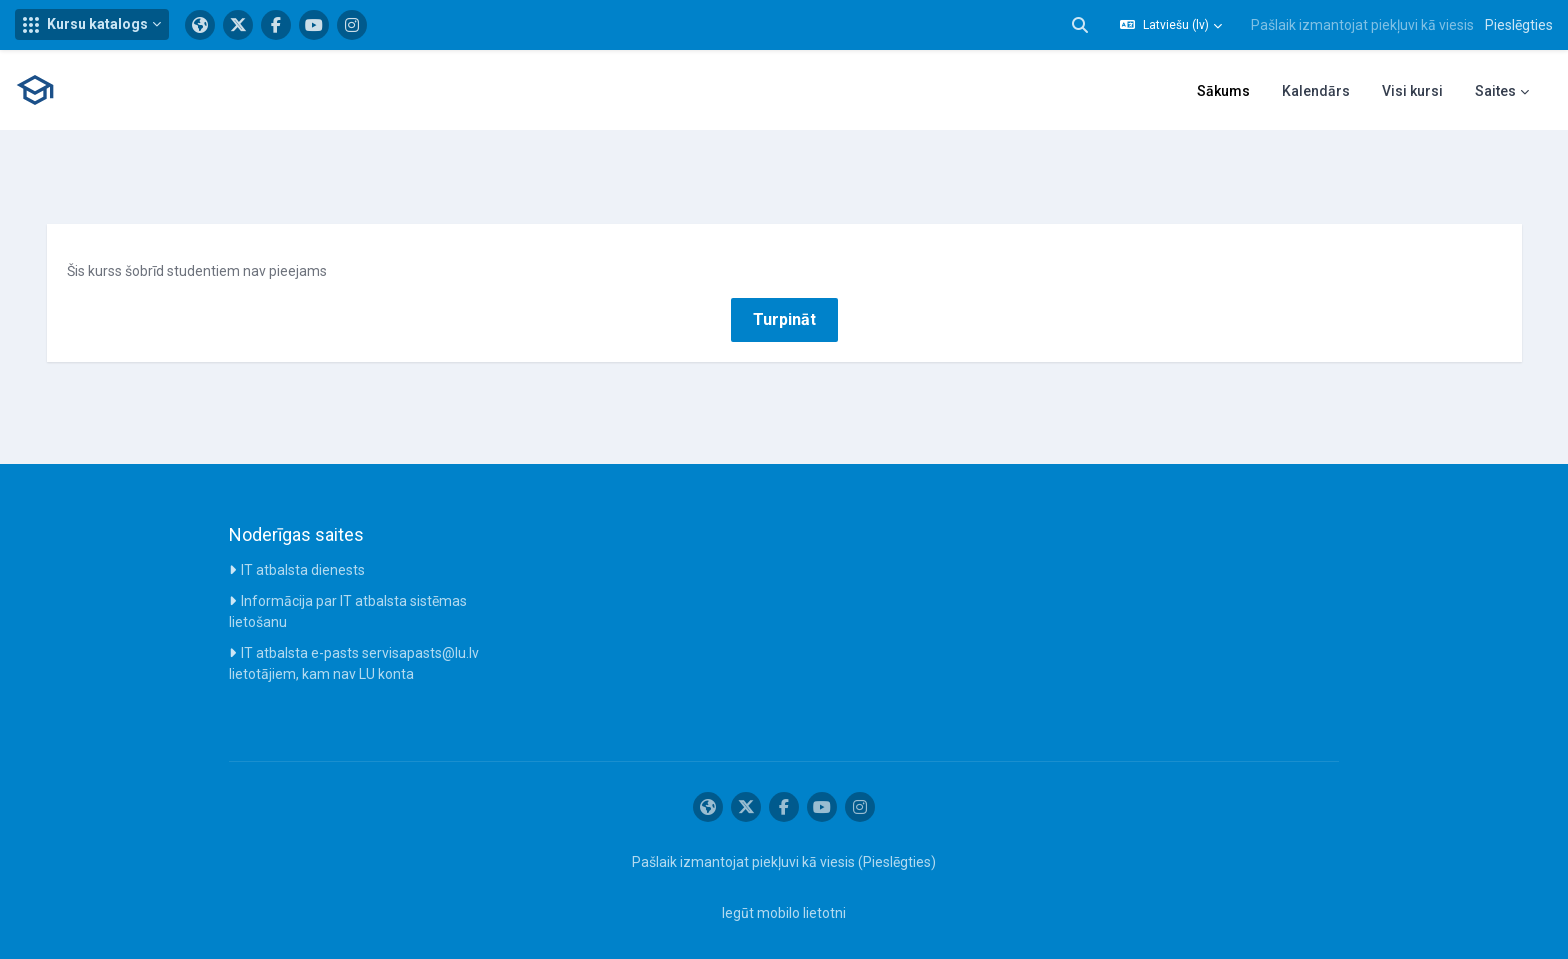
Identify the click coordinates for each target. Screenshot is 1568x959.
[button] (92, 24)
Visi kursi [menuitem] (1412, 91)
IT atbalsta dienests (303, 559)
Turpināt (784, 307)
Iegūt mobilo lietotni (784, 902)
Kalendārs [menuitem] (1316, 91)
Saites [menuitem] (1495, 91)
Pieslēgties (1519, 25)
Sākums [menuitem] (1223, 91)
